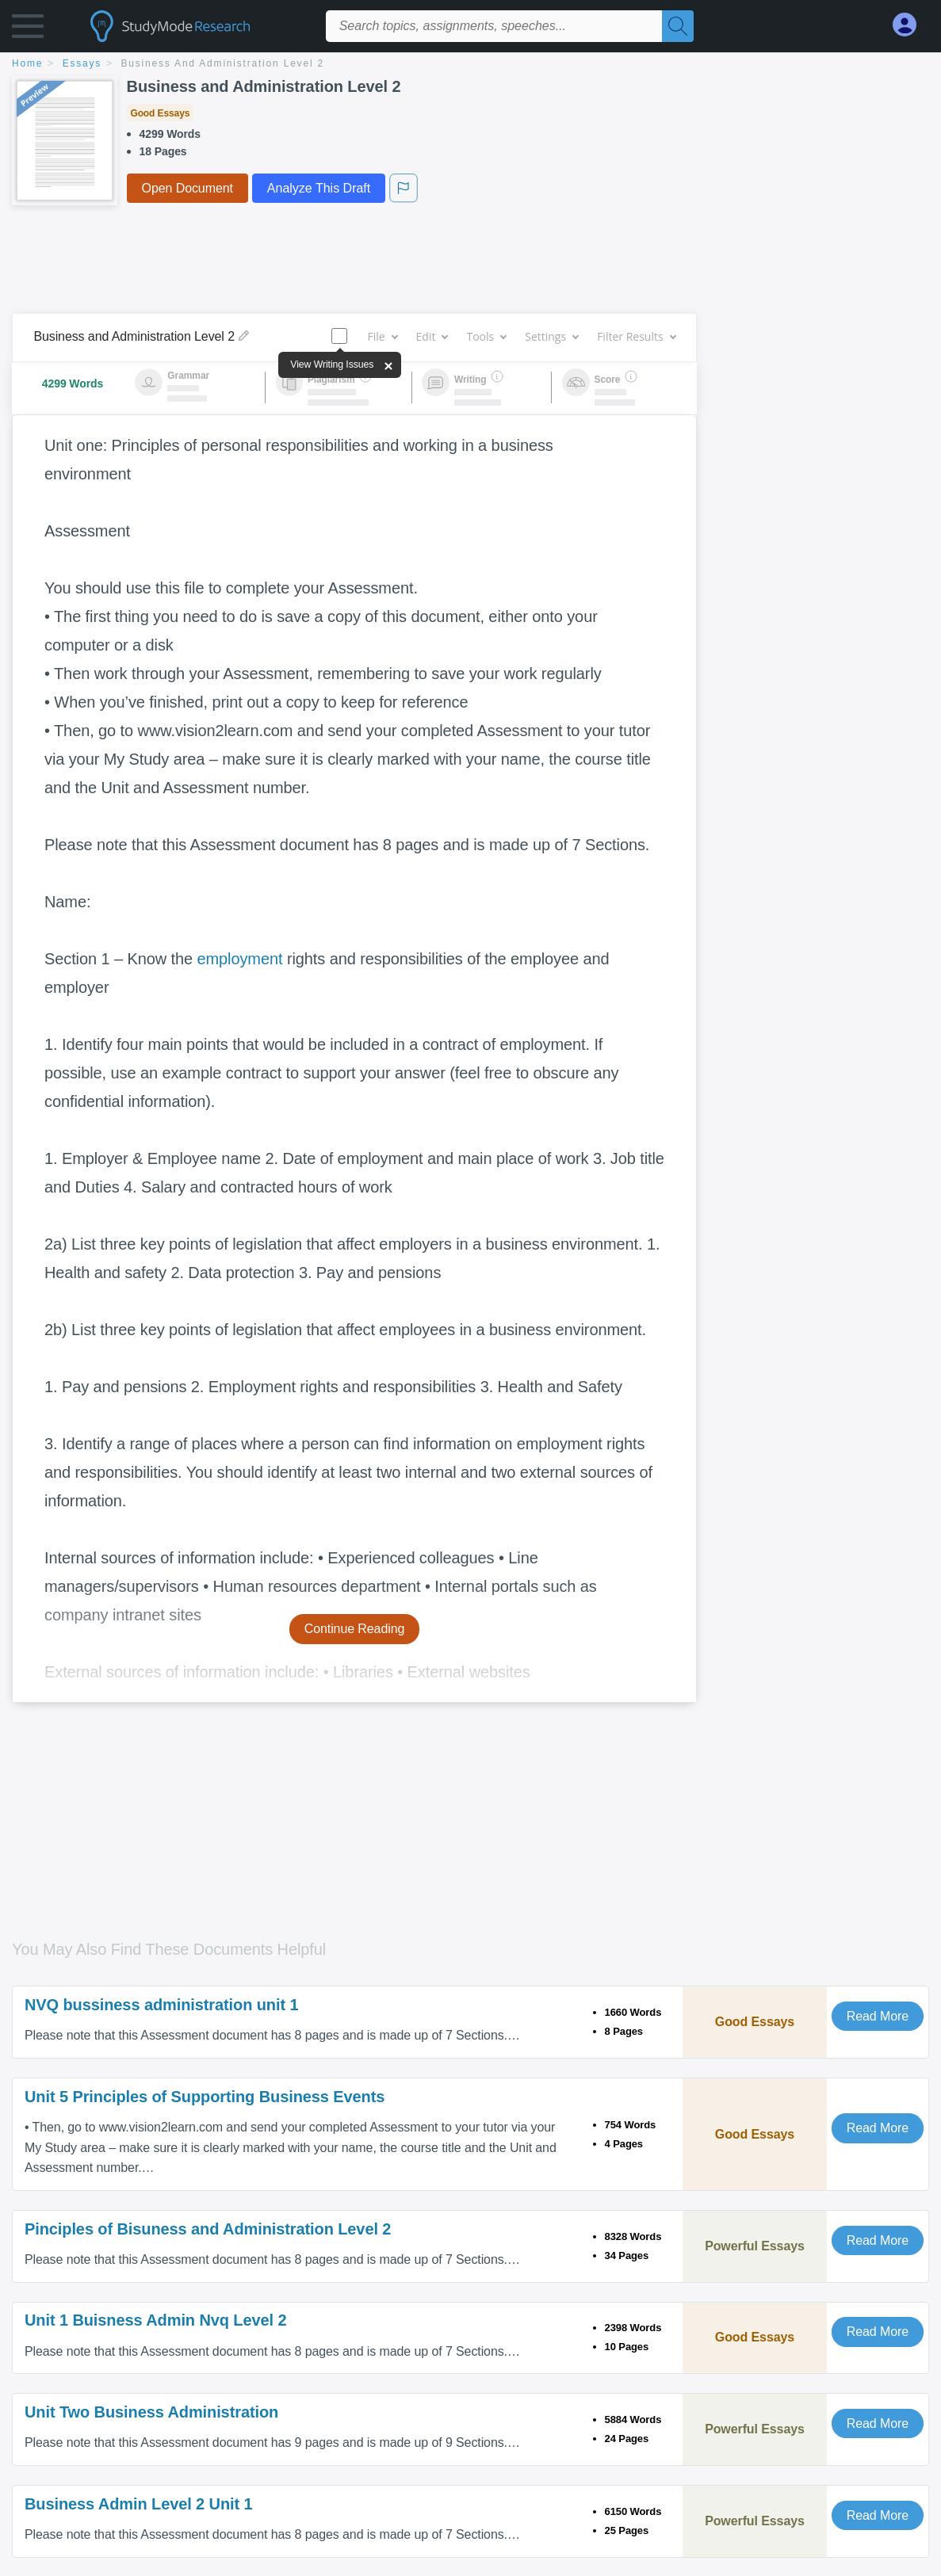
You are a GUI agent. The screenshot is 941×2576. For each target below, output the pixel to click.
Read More (877, 2016)
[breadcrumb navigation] (470, 64)
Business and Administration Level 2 (222, 63)
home (27, 63)
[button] (28, 29)
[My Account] (911, 25)
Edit (432, 336)
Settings (551, 336)
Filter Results (636, 336)
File (381, 336)
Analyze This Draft (318, 188)
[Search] (678, 26)
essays (82, 63)
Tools (486, 336)
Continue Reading (354, 1628)
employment (239, 958)
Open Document (187, 188)
